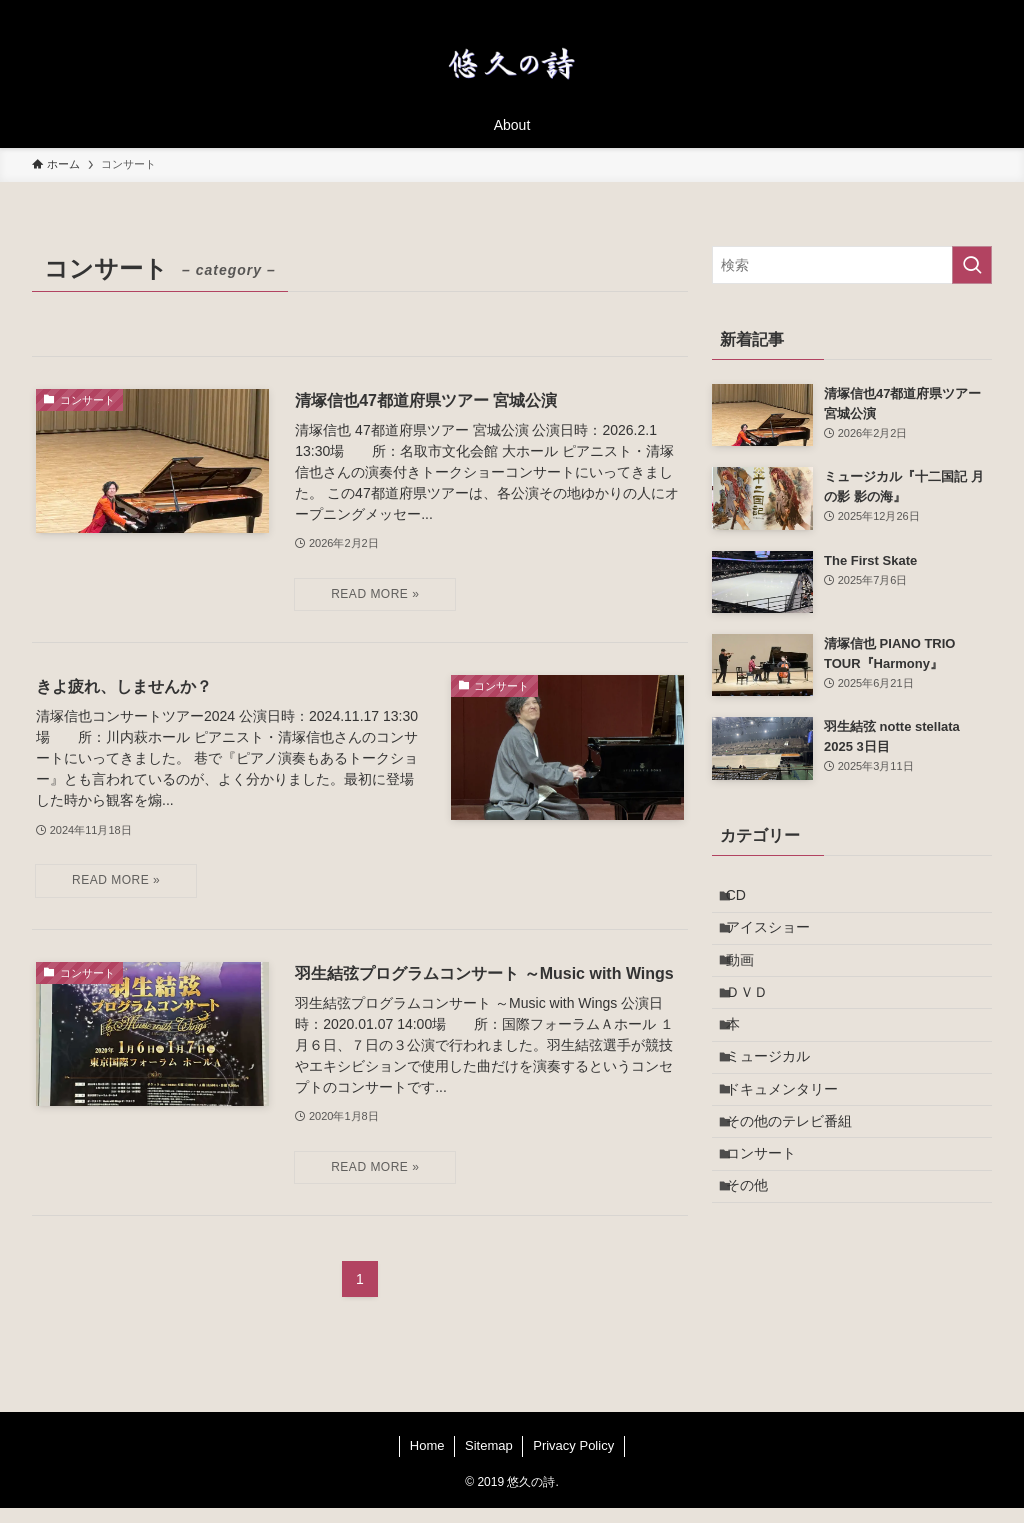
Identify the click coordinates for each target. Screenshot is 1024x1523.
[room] (901, 11)
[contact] (953, 11)
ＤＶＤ (758, 1025)
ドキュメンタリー (793, 1149)
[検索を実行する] (972, 265)
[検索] (979, 11)
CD (747, 900)
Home (427, 1460)
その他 (758, 1274)
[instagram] (875, 11)
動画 (751, 983)
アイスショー (779, 941)
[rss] (927, 11)
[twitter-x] (849, 11)
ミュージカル (779, 1108)
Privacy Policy (573, 1460)
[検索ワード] (852, 265)
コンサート (772, 1233)
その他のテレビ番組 (800, 1191)
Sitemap (489, 1460)
